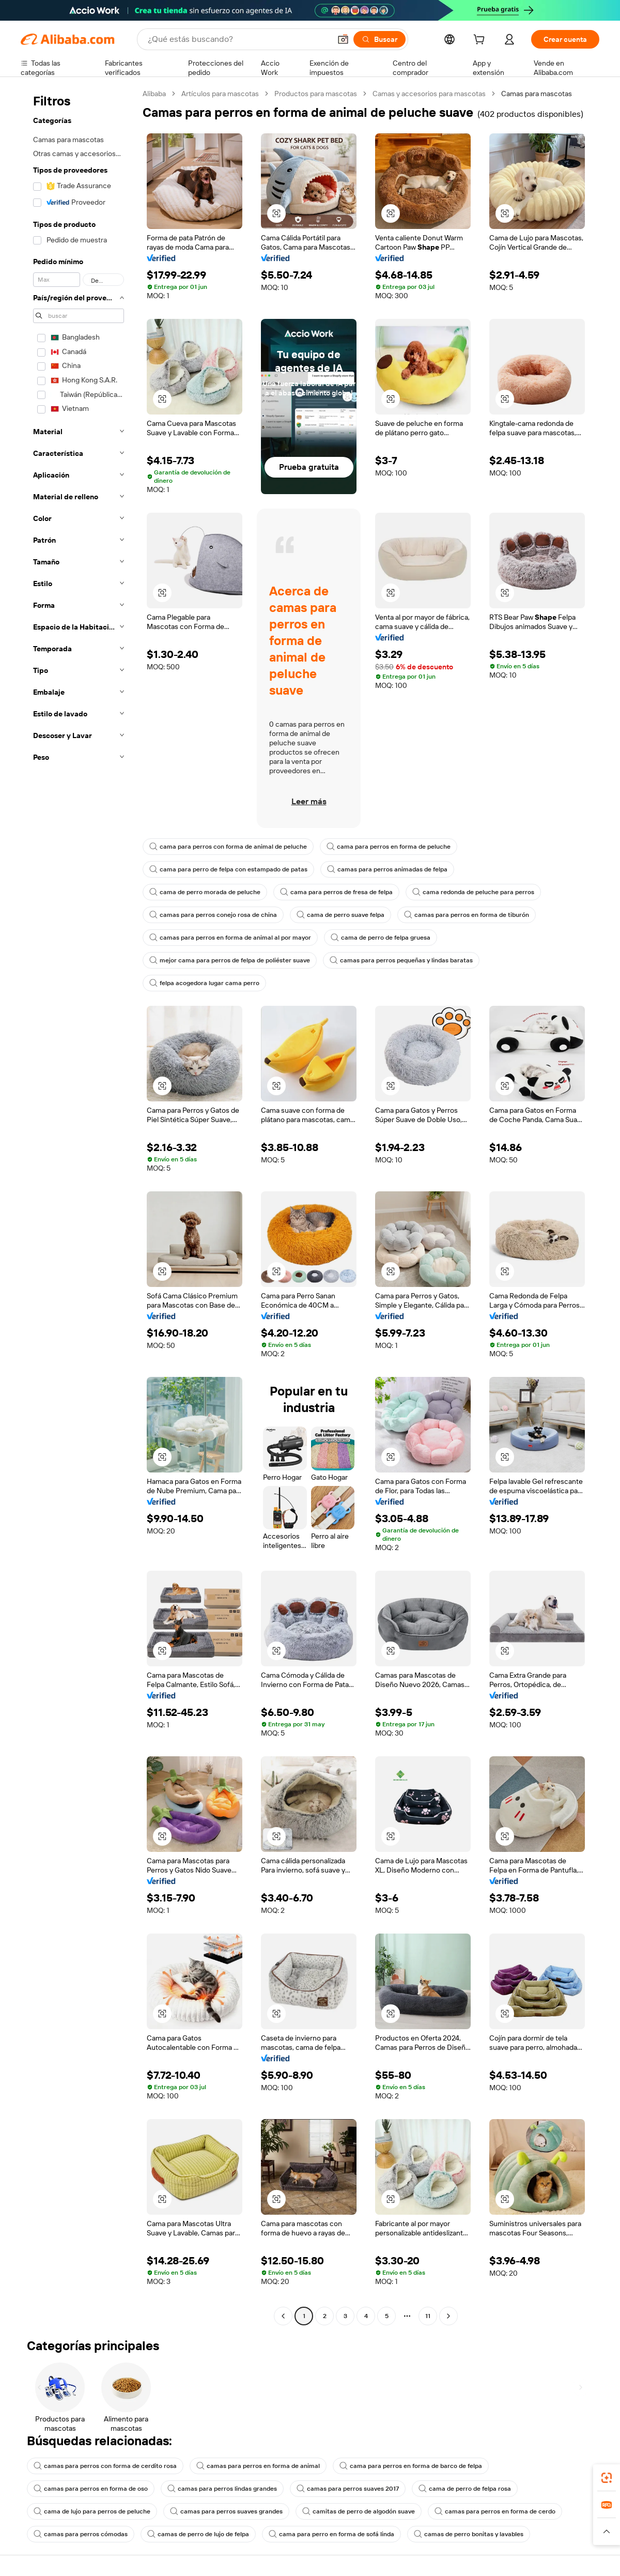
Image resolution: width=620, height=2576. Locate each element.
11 (427, 2316)
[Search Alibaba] (238, 39)
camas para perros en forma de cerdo (495, 2511)
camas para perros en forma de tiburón (466, 915)
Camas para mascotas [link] (536, 93)
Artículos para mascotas (220, 93)
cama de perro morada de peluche (204, 892)
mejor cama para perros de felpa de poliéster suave (229, 960)
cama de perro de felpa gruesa (380, 937)
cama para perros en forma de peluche (389, 846)
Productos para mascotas (315, 93)
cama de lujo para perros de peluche (92, 2511)
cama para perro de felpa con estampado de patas (228, 869)
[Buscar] (379, 39)
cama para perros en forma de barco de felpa (410, 2466)
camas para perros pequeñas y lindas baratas (401, 960)
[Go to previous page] (283, 2316)
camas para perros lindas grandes (222, 2489)
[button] (343, 39)
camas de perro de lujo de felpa (198, 2534)
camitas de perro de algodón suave (358, 2511)
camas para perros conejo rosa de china (213, 915)
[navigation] (78, 1206)
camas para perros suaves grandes (226, 2511)
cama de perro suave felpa (340, 915)
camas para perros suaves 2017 (348, 2489)
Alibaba (154, 93)
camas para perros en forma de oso (91, 2489)
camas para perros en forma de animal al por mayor (230, 937)
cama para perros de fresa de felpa (336, 892)
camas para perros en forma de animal (258, 2466)
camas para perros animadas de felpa (387, 869)
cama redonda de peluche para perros (473, 892)
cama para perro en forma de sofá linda (331, 2534)
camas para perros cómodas (81, 2534)
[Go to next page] (448, 2316)
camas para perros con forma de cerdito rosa (105, 2466)
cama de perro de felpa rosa (465, 2489)
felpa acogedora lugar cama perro (204, 983)
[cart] (481, 41)
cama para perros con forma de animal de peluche (228, 846)
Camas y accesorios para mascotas (429, 93)
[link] (606, 2477)
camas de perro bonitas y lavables (468, 2534)
